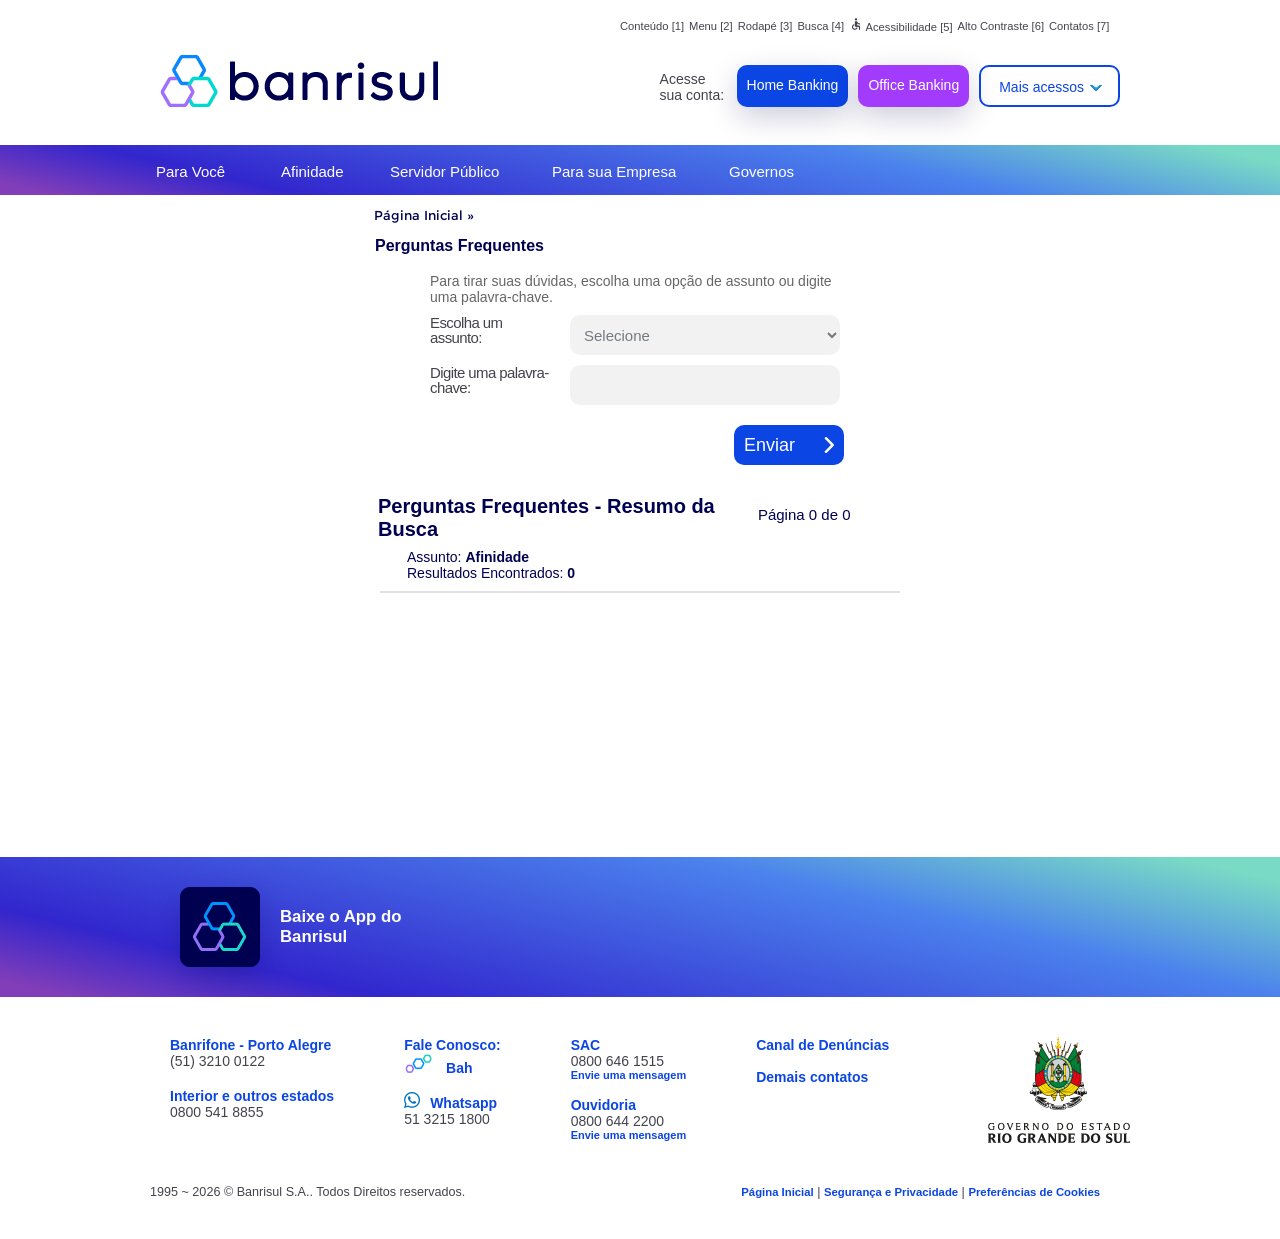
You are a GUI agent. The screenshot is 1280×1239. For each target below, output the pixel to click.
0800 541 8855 (216, 1112)
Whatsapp (463, 1103)
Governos (761, 171)
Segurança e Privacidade (891, 1192)
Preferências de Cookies (1034, 1192)
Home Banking (793, 85)
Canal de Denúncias (822, 1045)
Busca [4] (820, 26)
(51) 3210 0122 (217, 1061)
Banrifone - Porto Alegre (250, 1045)
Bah (459, 1068)
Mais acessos (1041, 87)
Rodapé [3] (765, 26)
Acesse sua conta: (692, 87)
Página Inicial (418, 215)
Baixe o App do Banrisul (341, 926)
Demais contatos (812, 1077)
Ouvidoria (603, 1105)
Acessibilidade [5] (901, 27)
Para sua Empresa (614, 171)
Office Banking (913, 85)
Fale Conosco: (452, 1045)
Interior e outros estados (252, 1096)
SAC (586, 1045)
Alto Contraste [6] (1001, 26)
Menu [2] (711, 26)
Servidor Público (444, 171)
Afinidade (312, 171)
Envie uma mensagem (629, 1075)
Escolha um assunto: (466, 330)
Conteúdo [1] (652, 26)
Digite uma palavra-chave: (489, 380)
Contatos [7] (1079, 26)
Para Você (190, 171)
